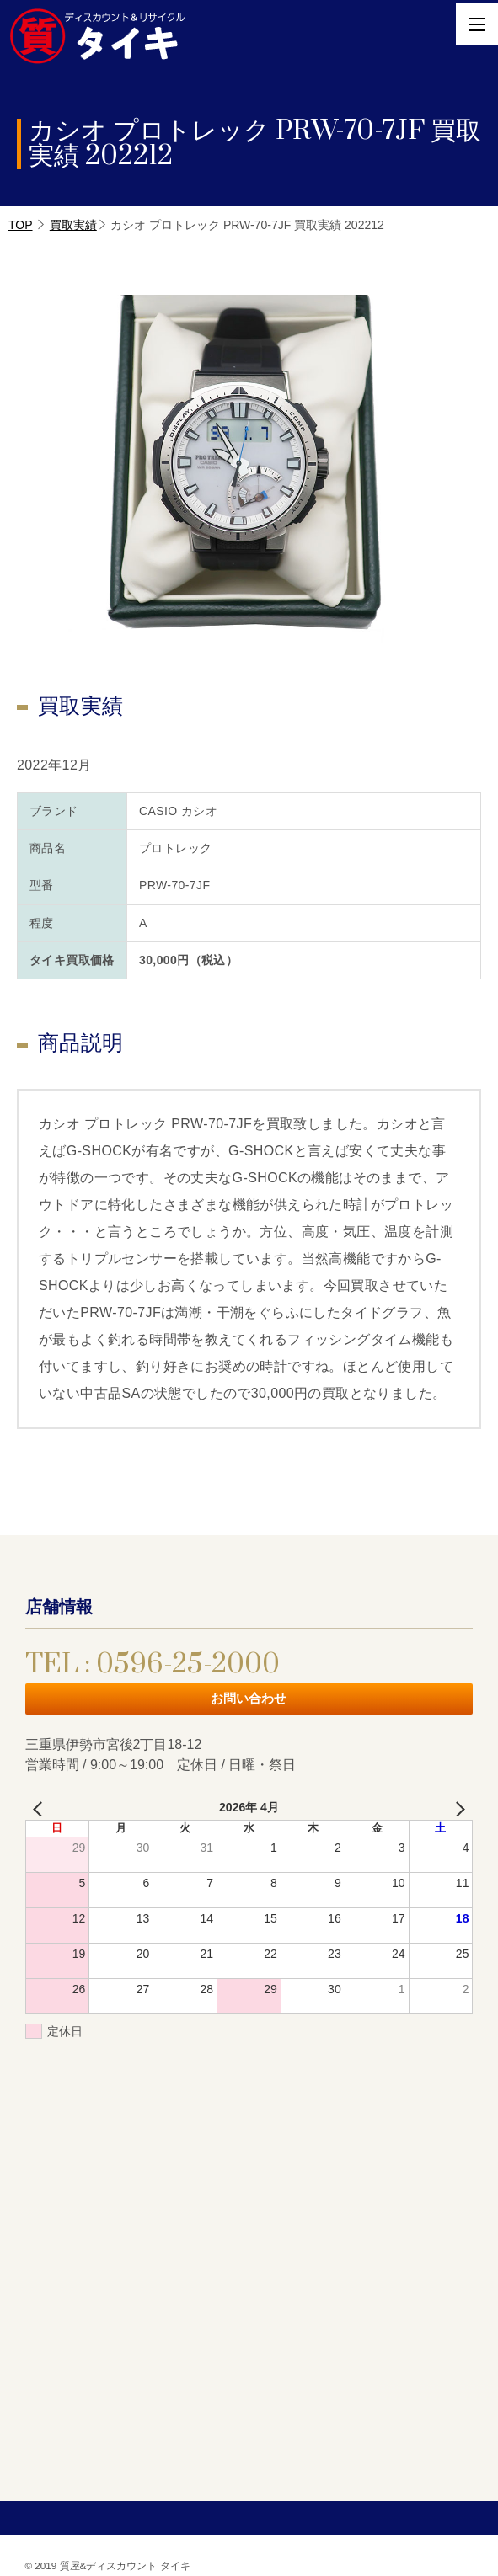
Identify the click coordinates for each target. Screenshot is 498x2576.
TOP (20, 225)
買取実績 (73, 225)
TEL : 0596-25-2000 (152, 1664)
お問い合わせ (248, 1698)
